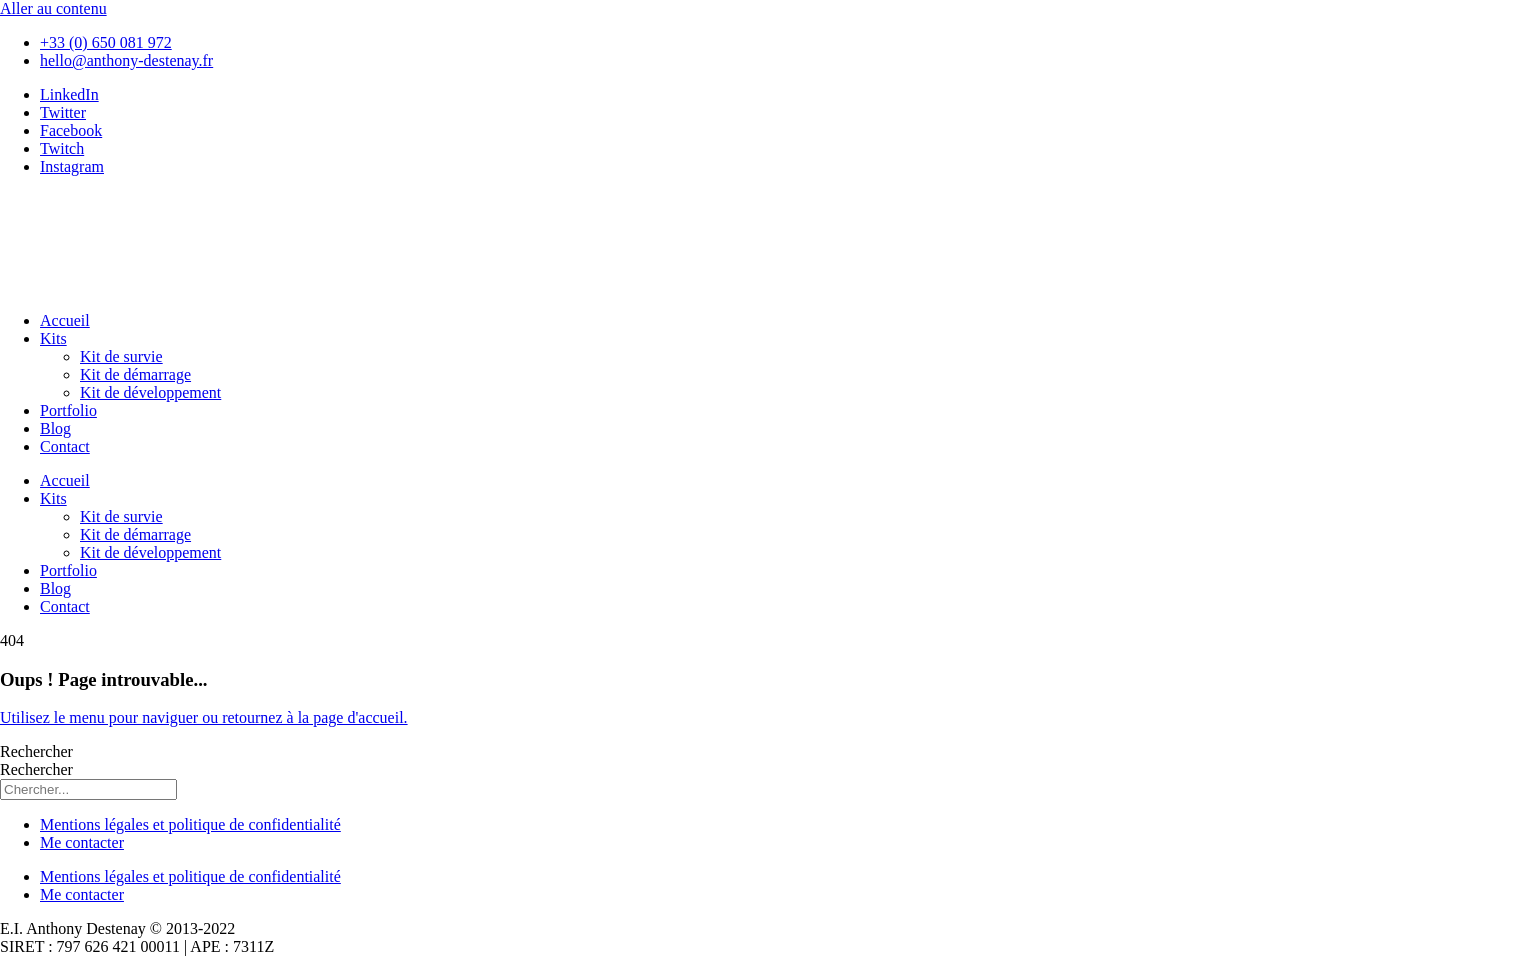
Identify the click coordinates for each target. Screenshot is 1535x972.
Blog (55, 428)
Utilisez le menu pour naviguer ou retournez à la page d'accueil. (204, 717)
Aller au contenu (53, 8)
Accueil (65, 320)
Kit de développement (150, 392)
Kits (53, 338)
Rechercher (36, 751)
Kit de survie (121, 356)
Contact (65, 446)
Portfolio (68, 410)
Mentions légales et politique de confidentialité (190, 824)
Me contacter (82, 842)
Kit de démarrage (135, 374)
